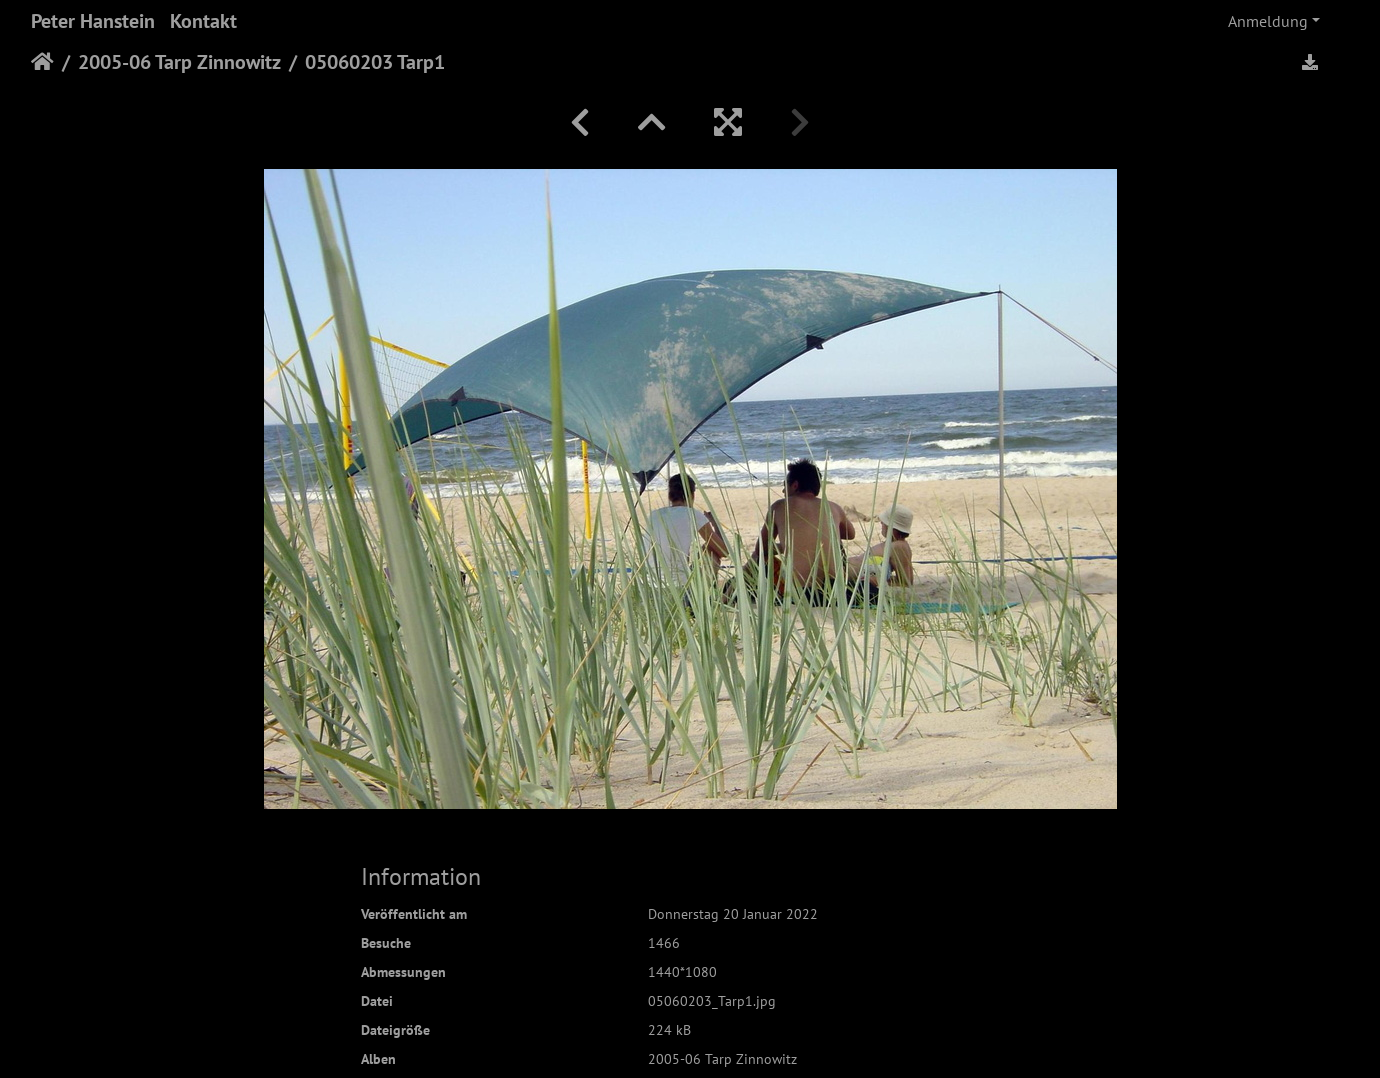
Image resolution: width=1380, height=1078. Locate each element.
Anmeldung (1268, 21)
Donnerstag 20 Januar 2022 (733, 914)
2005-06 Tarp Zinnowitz (179, 62)
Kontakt (203, 21)
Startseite (42, 62)
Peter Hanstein (93, 21)
